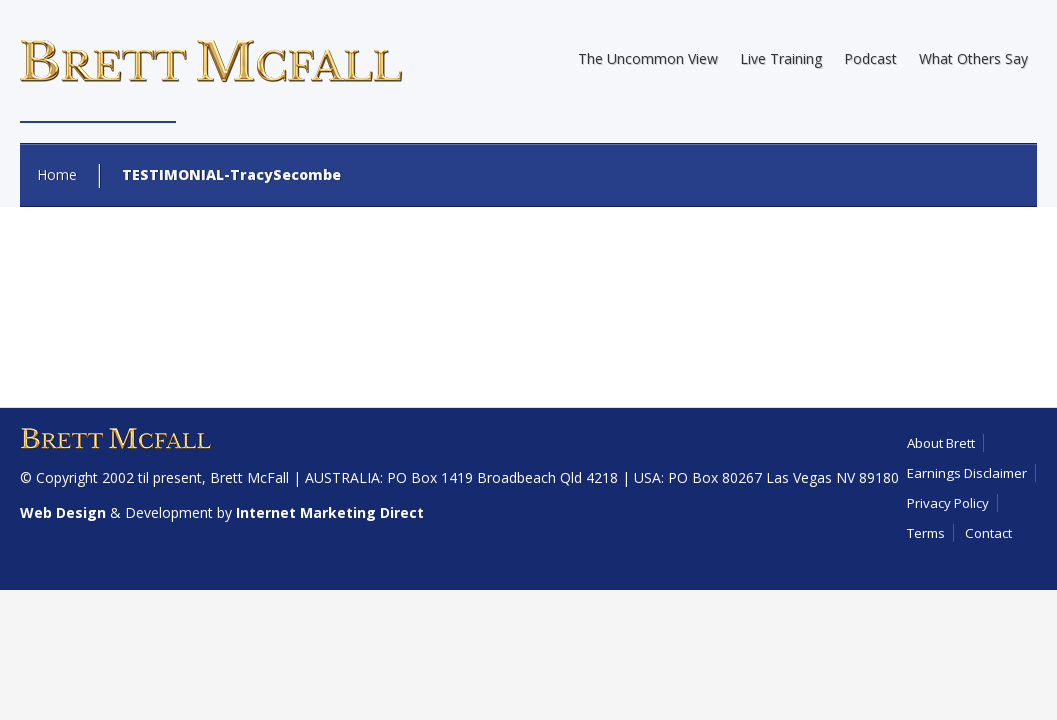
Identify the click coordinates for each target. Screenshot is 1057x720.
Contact (988, 533)
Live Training (781, 58)
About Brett (941, 443)
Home (57, 174)
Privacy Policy (948, 503)
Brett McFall (249, 477)
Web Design (63, 512)
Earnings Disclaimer (967, 473)
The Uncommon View (648, 58)
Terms (926, 533)
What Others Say (973, 58)
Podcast (870, 58)
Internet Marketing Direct (330, 512)
